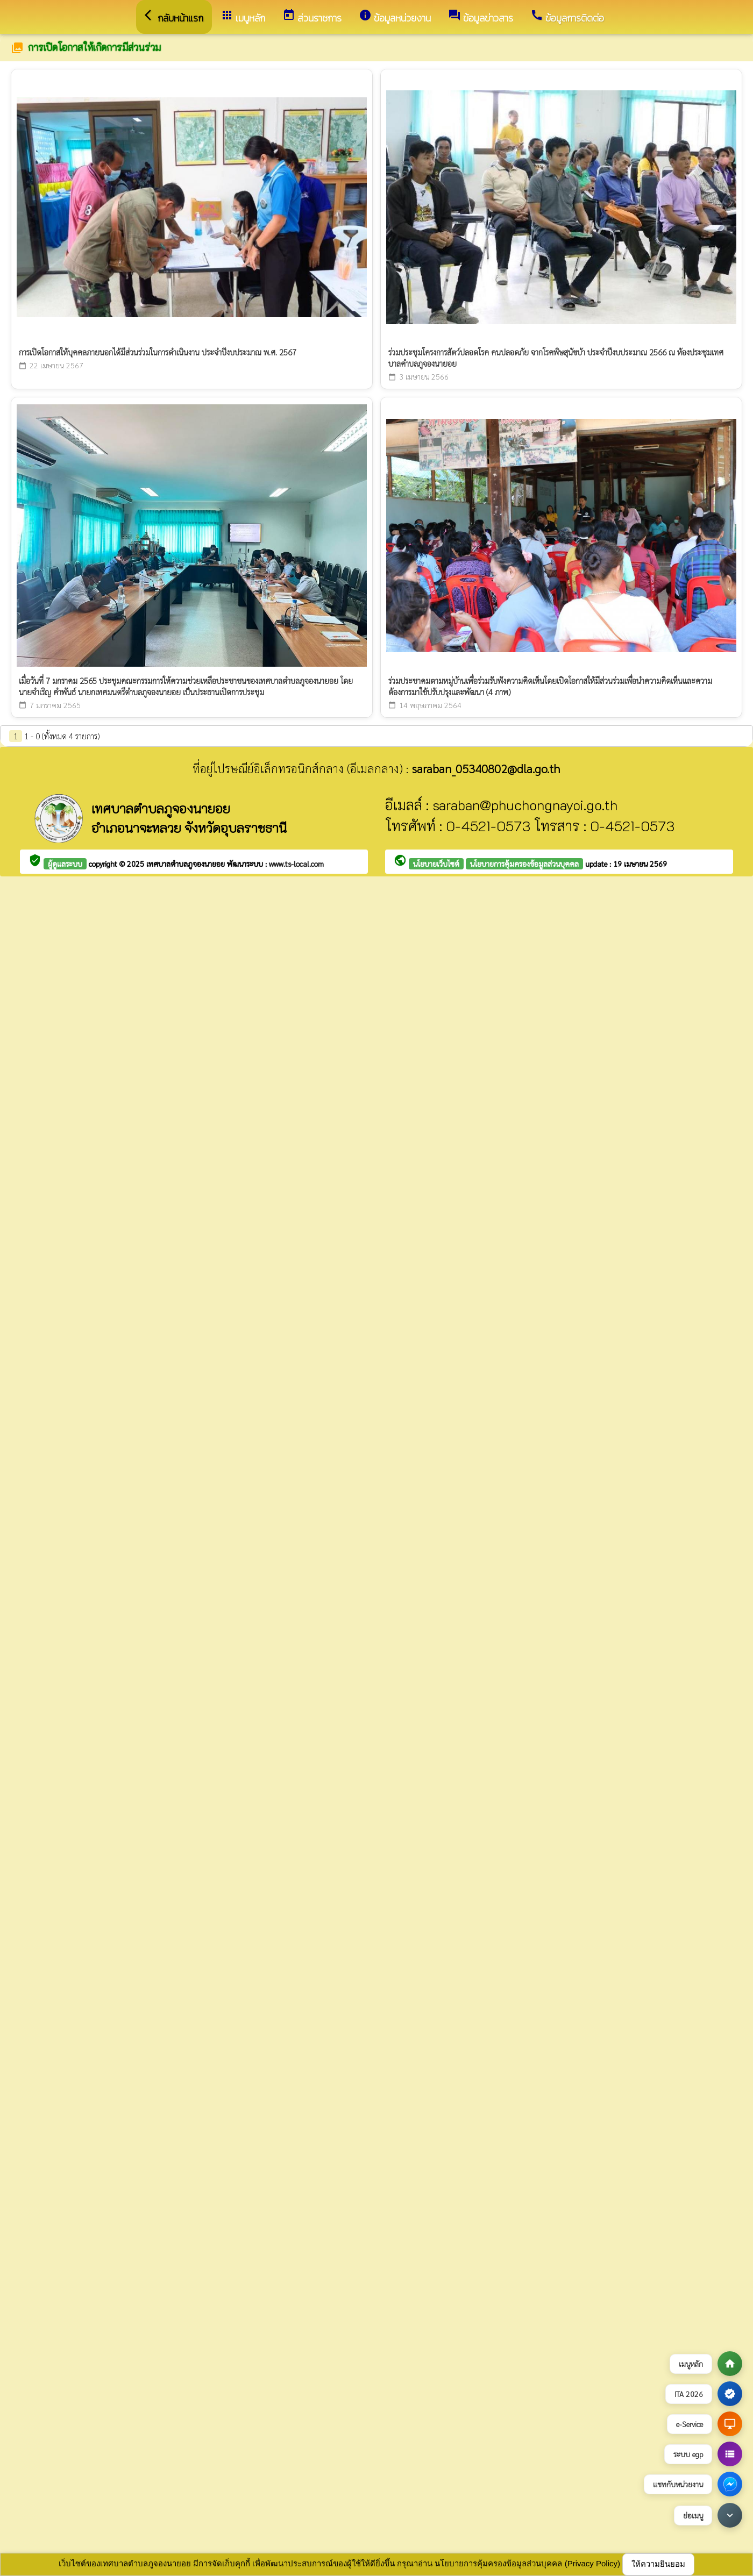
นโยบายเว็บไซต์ (436, 863)
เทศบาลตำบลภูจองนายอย (186, 863)
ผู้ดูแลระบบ (65, 863)
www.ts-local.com (296, 863)
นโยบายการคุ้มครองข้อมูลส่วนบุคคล (524, 863)
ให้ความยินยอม (658, 2563)
